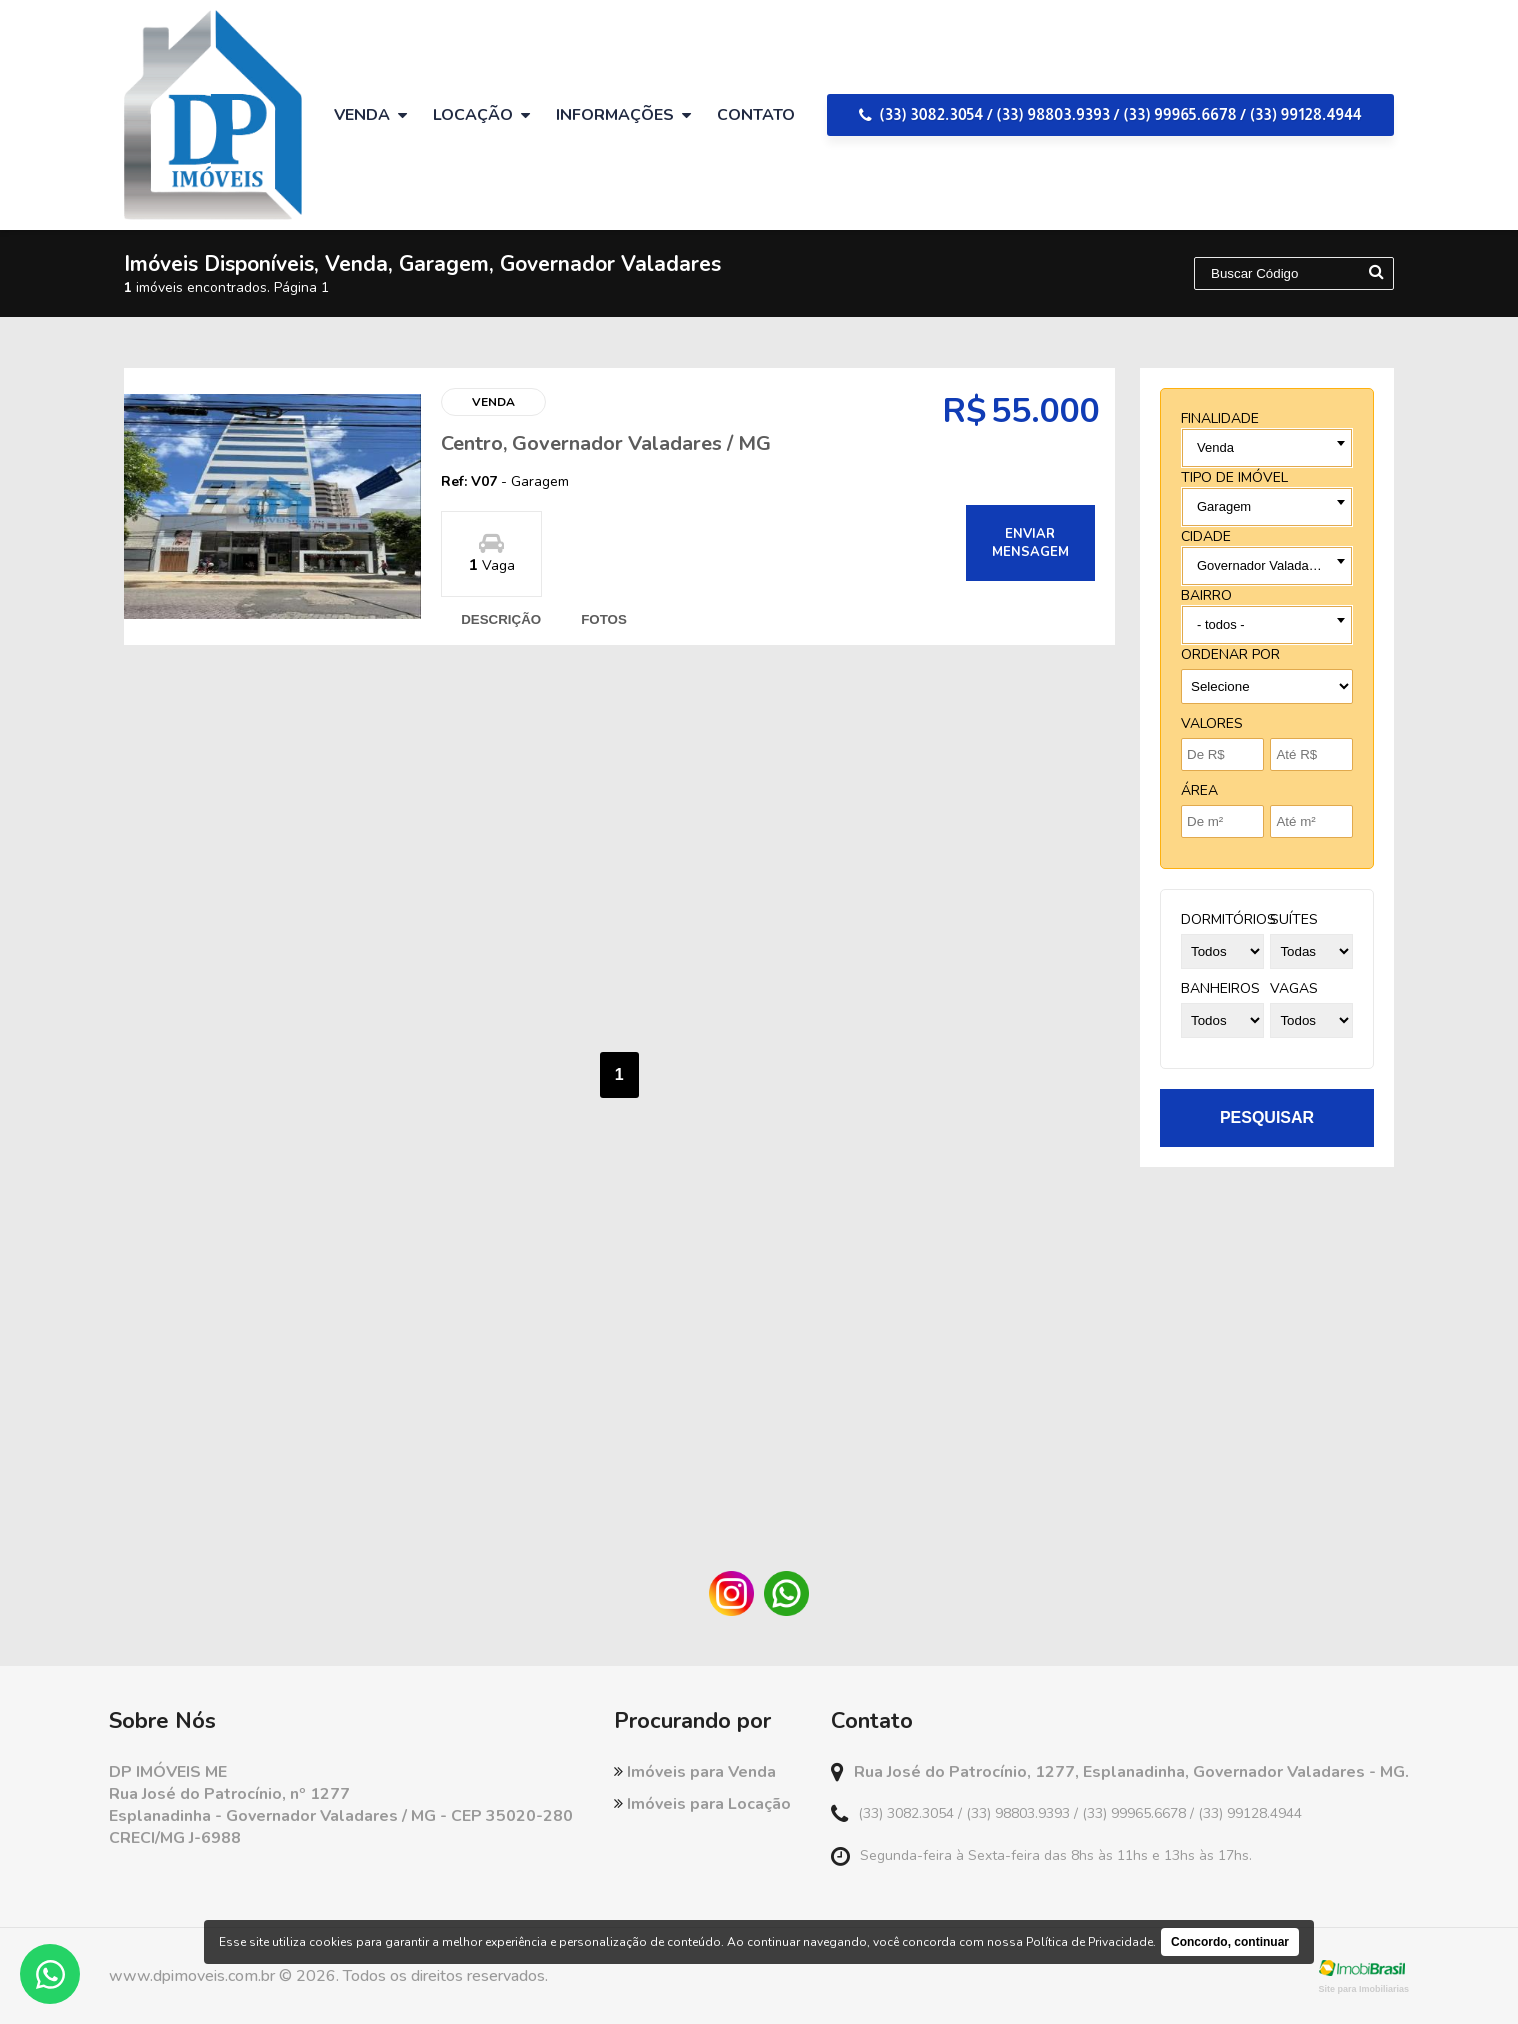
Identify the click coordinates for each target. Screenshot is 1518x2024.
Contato (756, 115)
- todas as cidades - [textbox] (1253, 565)
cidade (1206, 536)
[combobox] (1267, 448)
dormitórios (1228, 919)
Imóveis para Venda (695, 1772)
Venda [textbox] (1215, 447)
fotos (604, 619)
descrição (501, 619)
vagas (1294, 988)
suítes (1294, 919)
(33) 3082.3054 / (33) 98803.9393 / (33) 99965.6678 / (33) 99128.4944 (1110, 114)
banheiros (1220, 988)
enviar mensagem (1030, 543)
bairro (1206, 595)
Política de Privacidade (1089, 1942)
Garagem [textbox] (1224, 506)
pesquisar (1267, 1117)
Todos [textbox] (1214, 624)
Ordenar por (1230, 654)
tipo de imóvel (1234, 477)
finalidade (1220, 418)
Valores (1212, 723)
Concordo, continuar (1230, 1942)
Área (1199, 790)
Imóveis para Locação (702, 1804)
